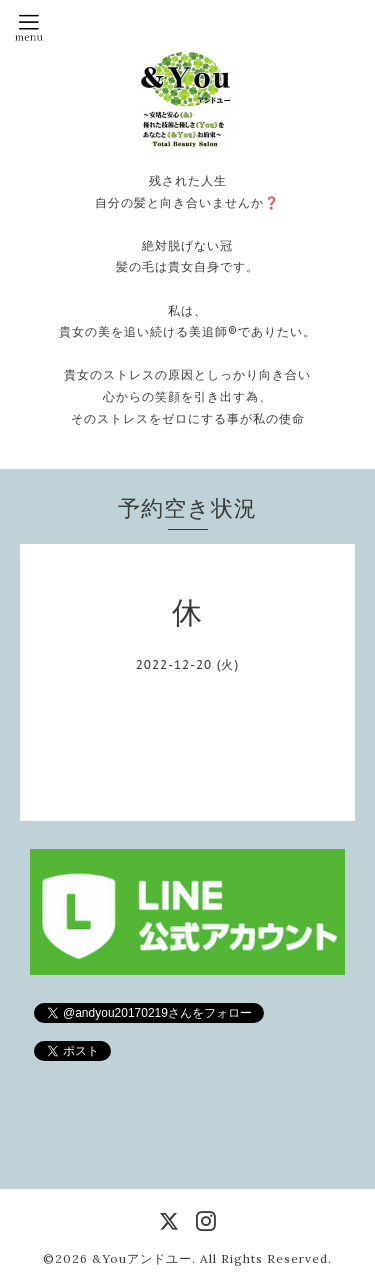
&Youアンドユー (142, 1258)
